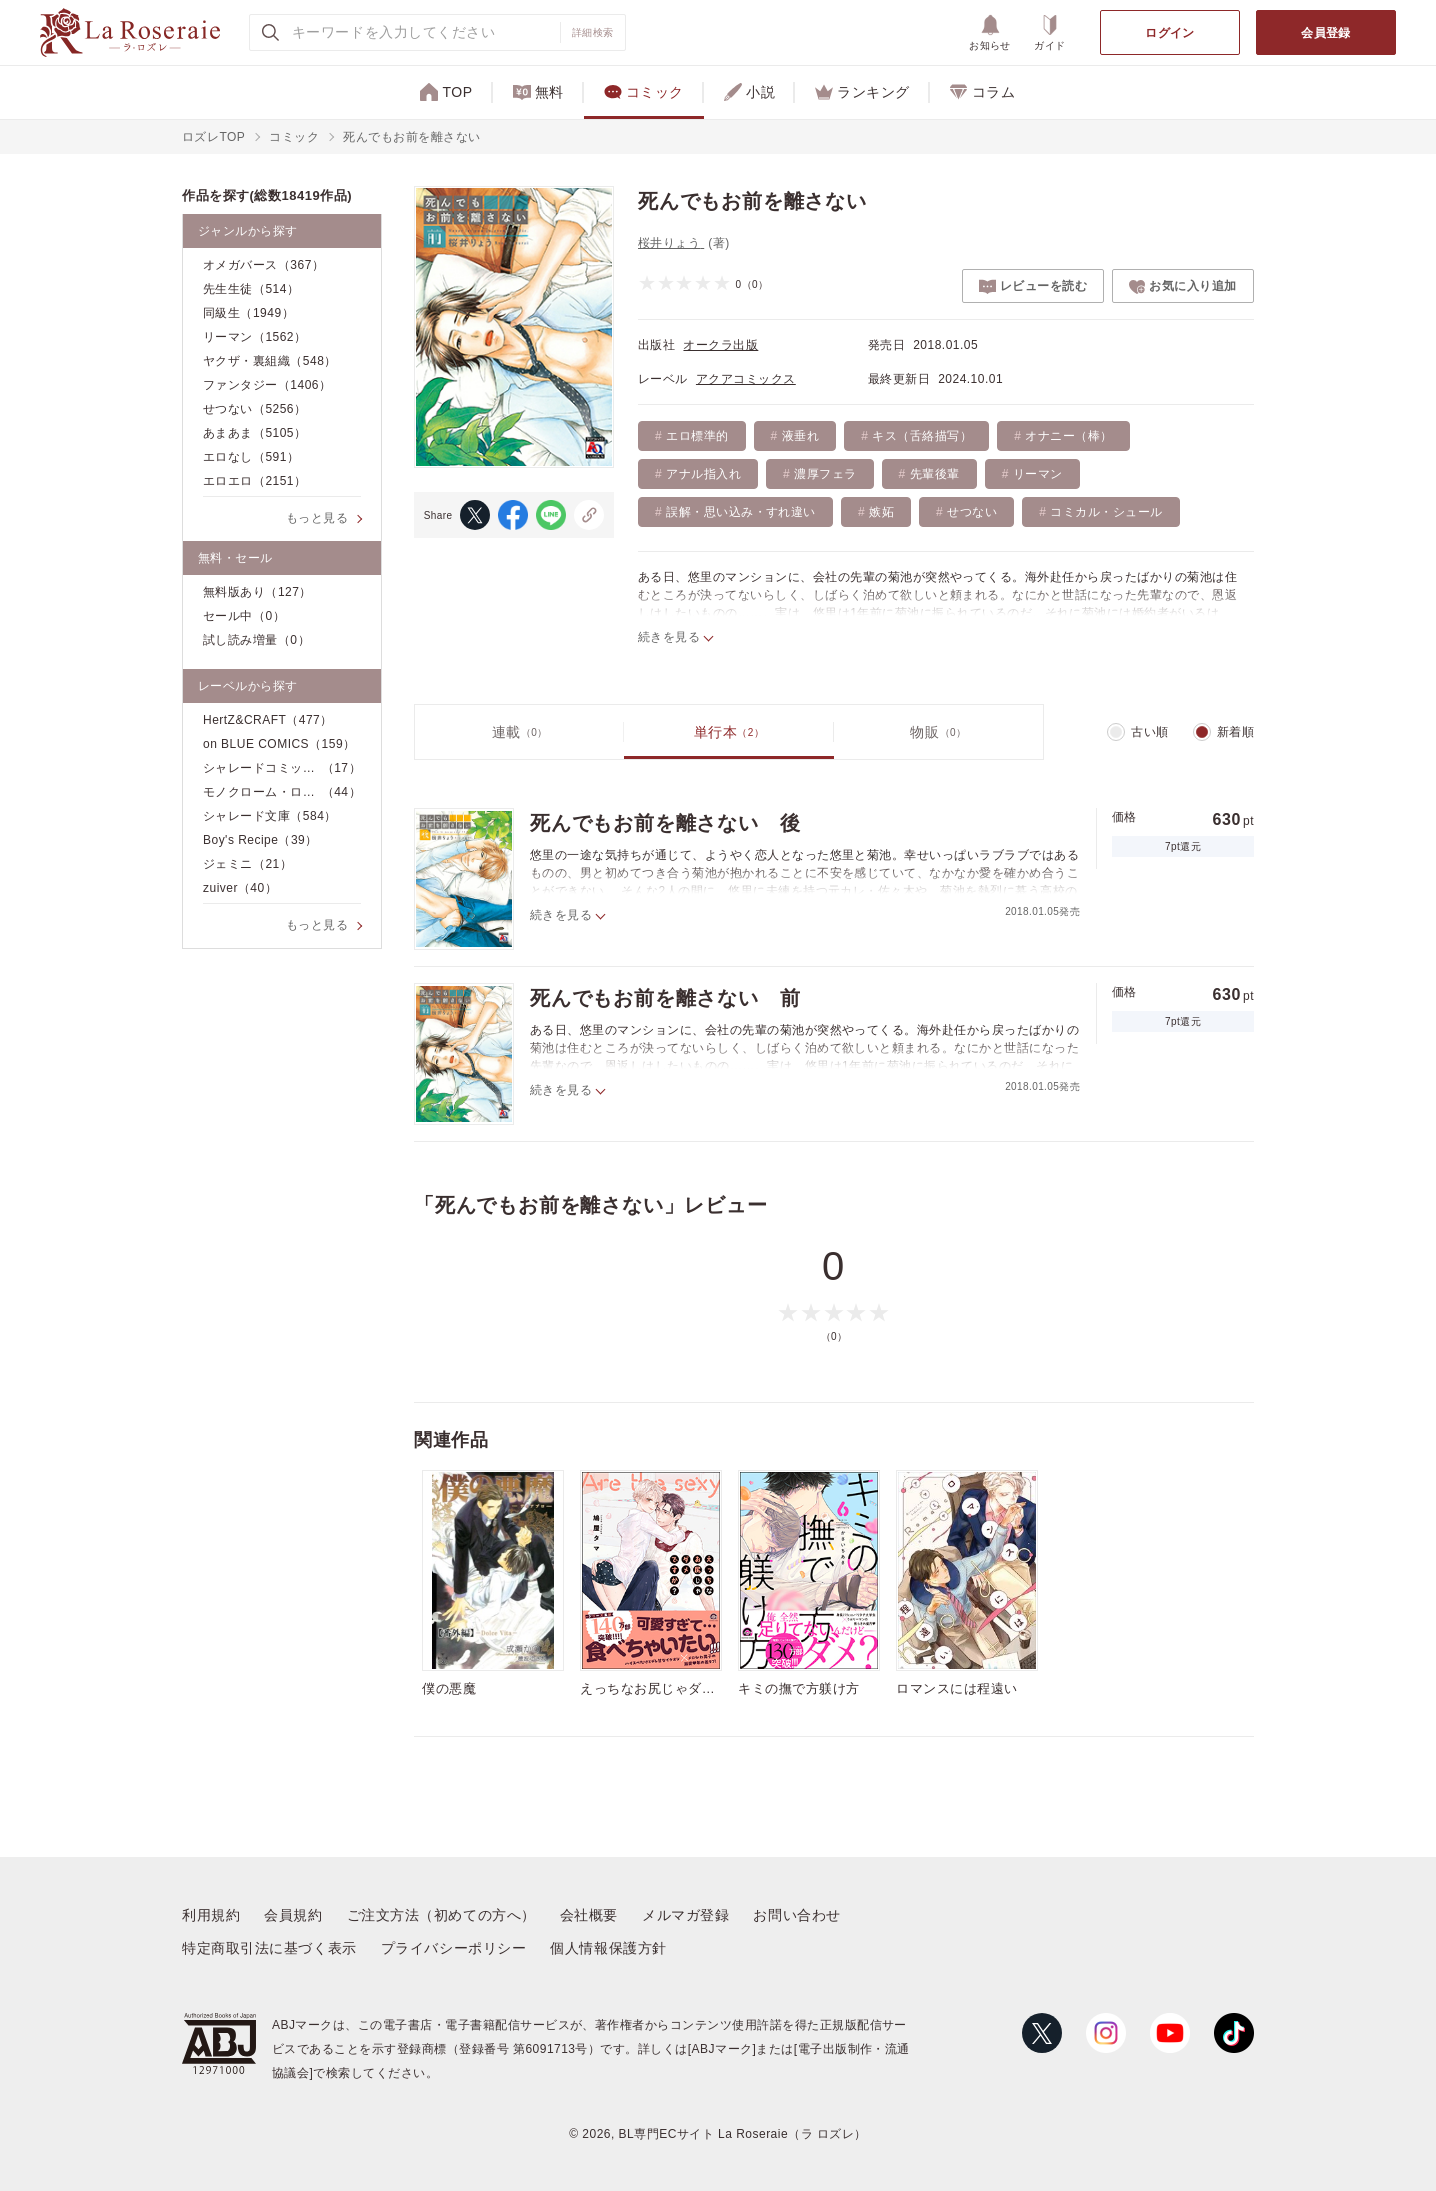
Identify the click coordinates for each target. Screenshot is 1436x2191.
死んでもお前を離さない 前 (665, 998)
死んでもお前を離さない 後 (665, 823)
